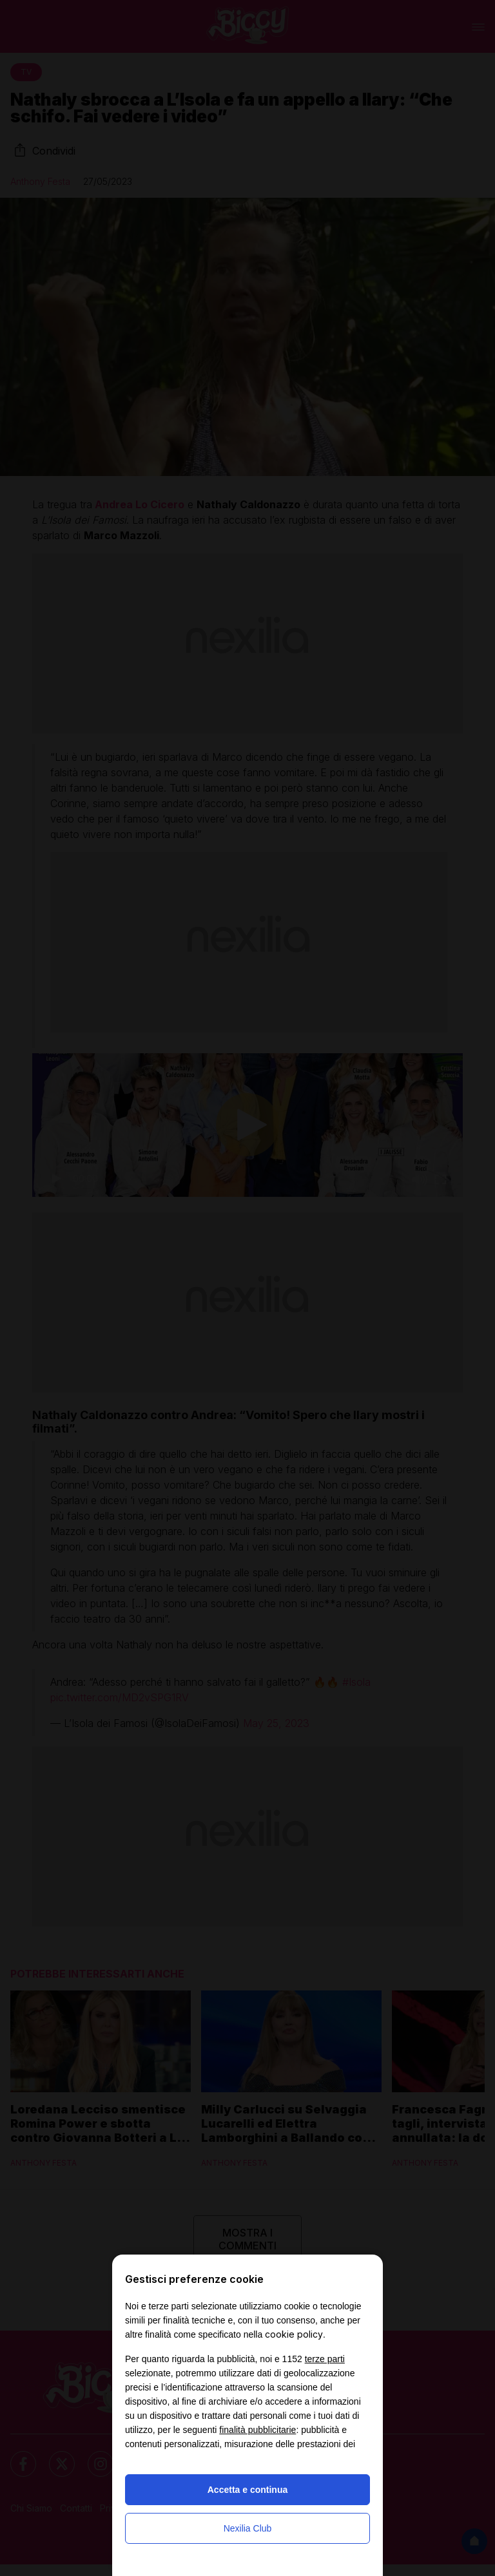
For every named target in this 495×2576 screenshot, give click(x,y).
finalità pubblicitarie (257, 2430)
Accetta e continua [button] (247, 2490)
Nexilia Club (248, 2528)
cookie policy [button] (294, 2334)
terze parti (325, 2359)
